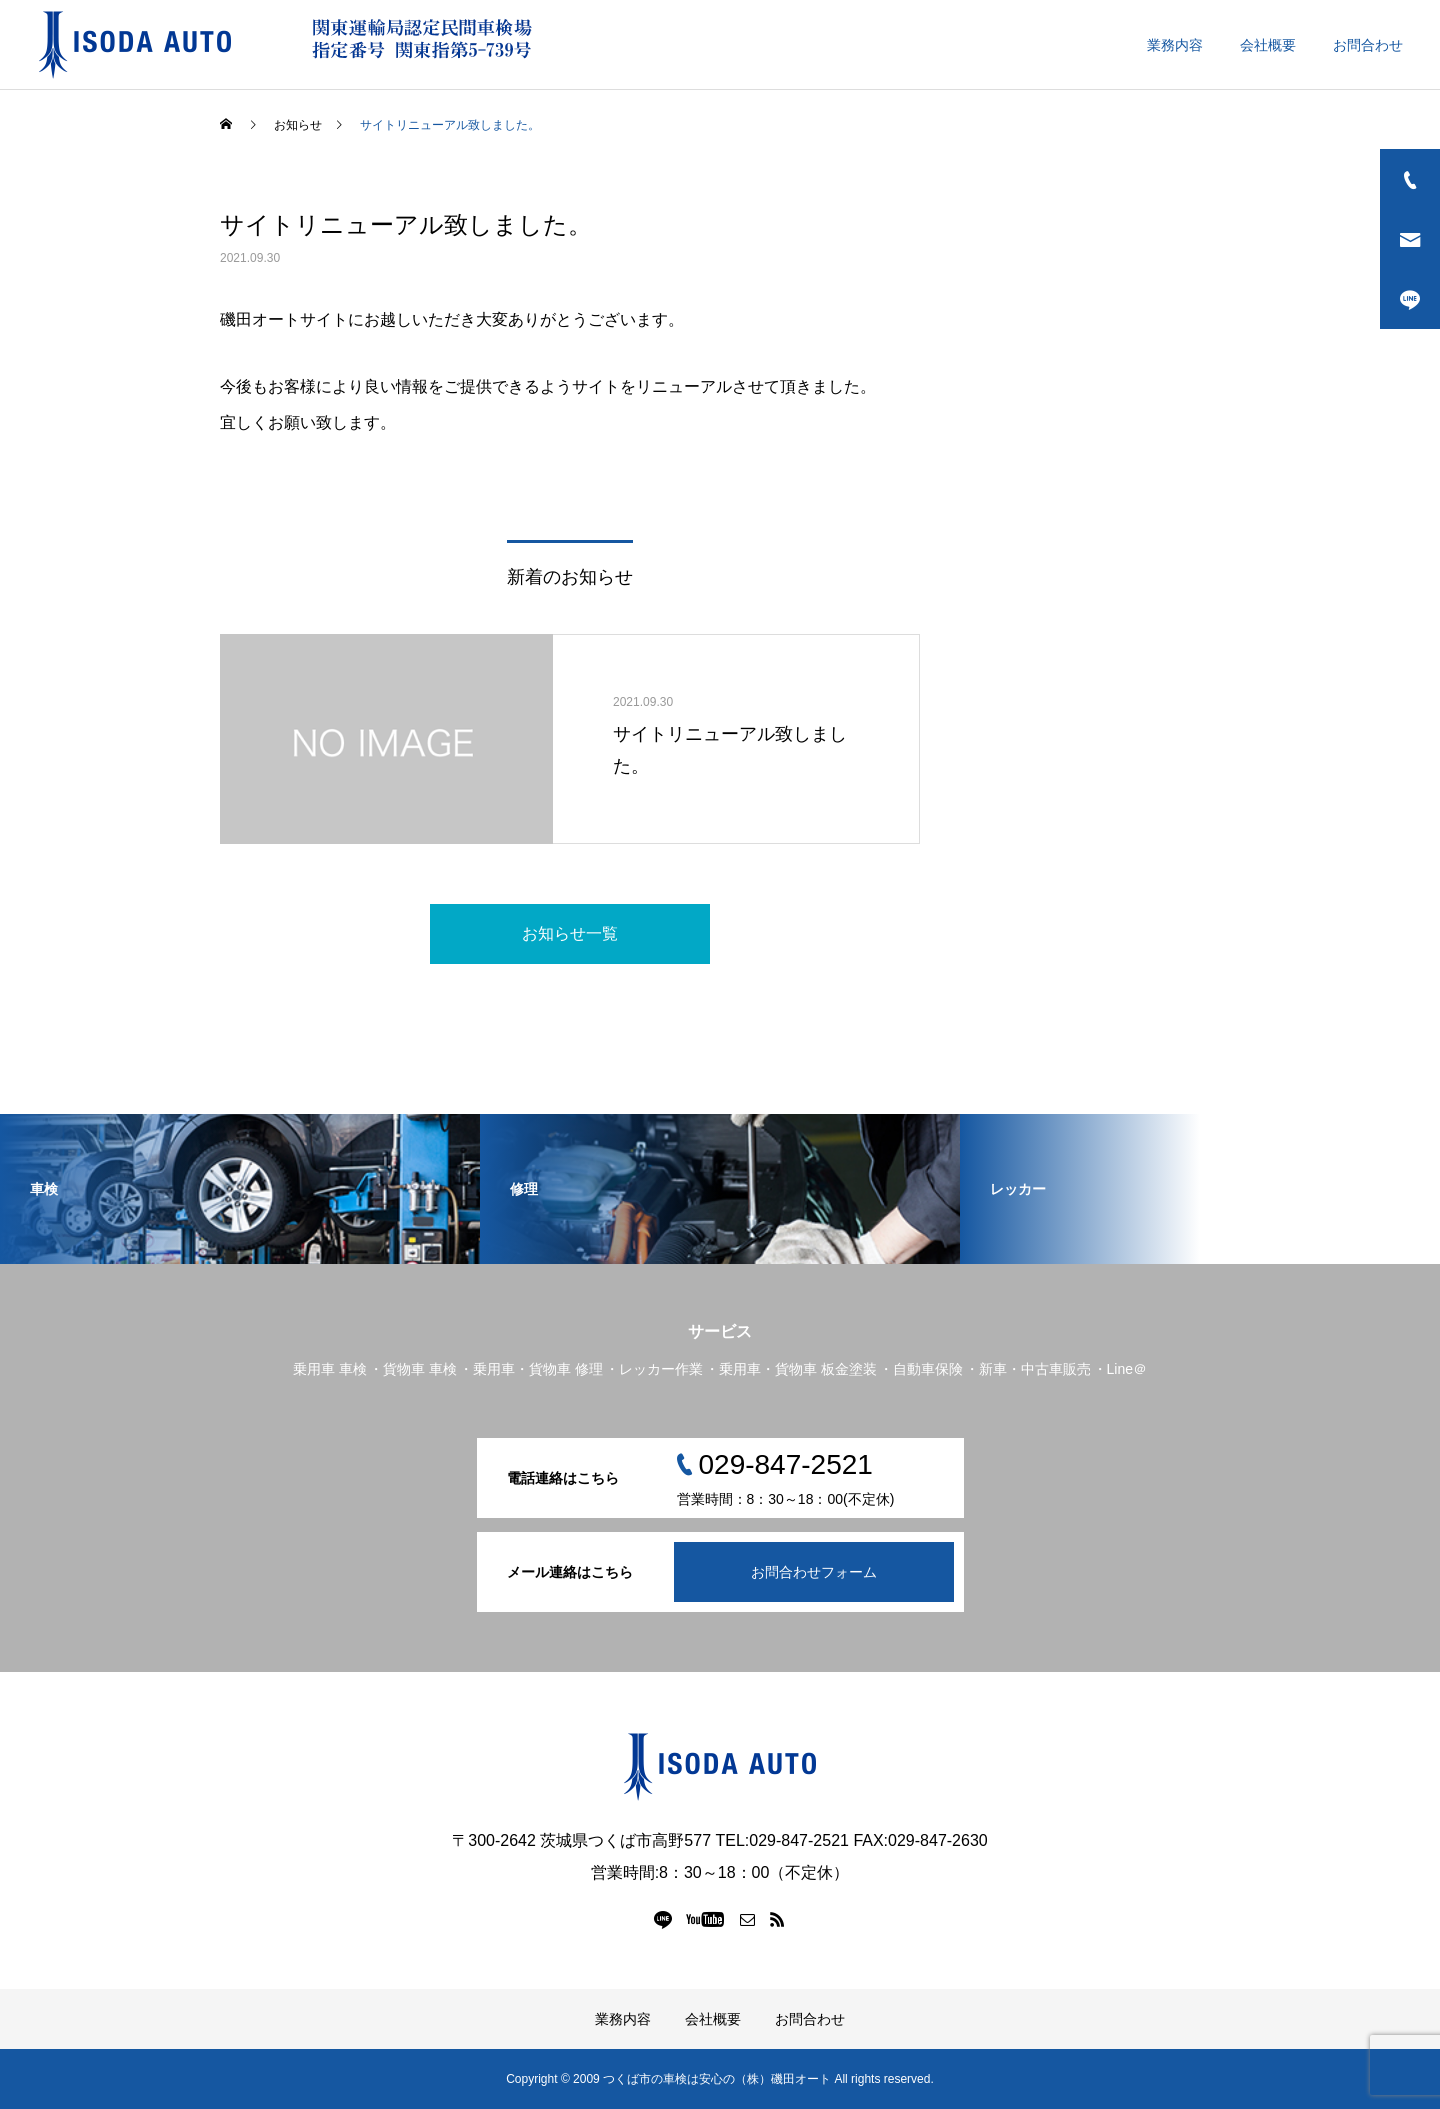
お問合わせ (1368, 45)
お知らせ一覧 (570, 933)
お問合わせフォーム (814, 1572)
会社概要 (1268, 45)
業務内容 (1175, 45)
